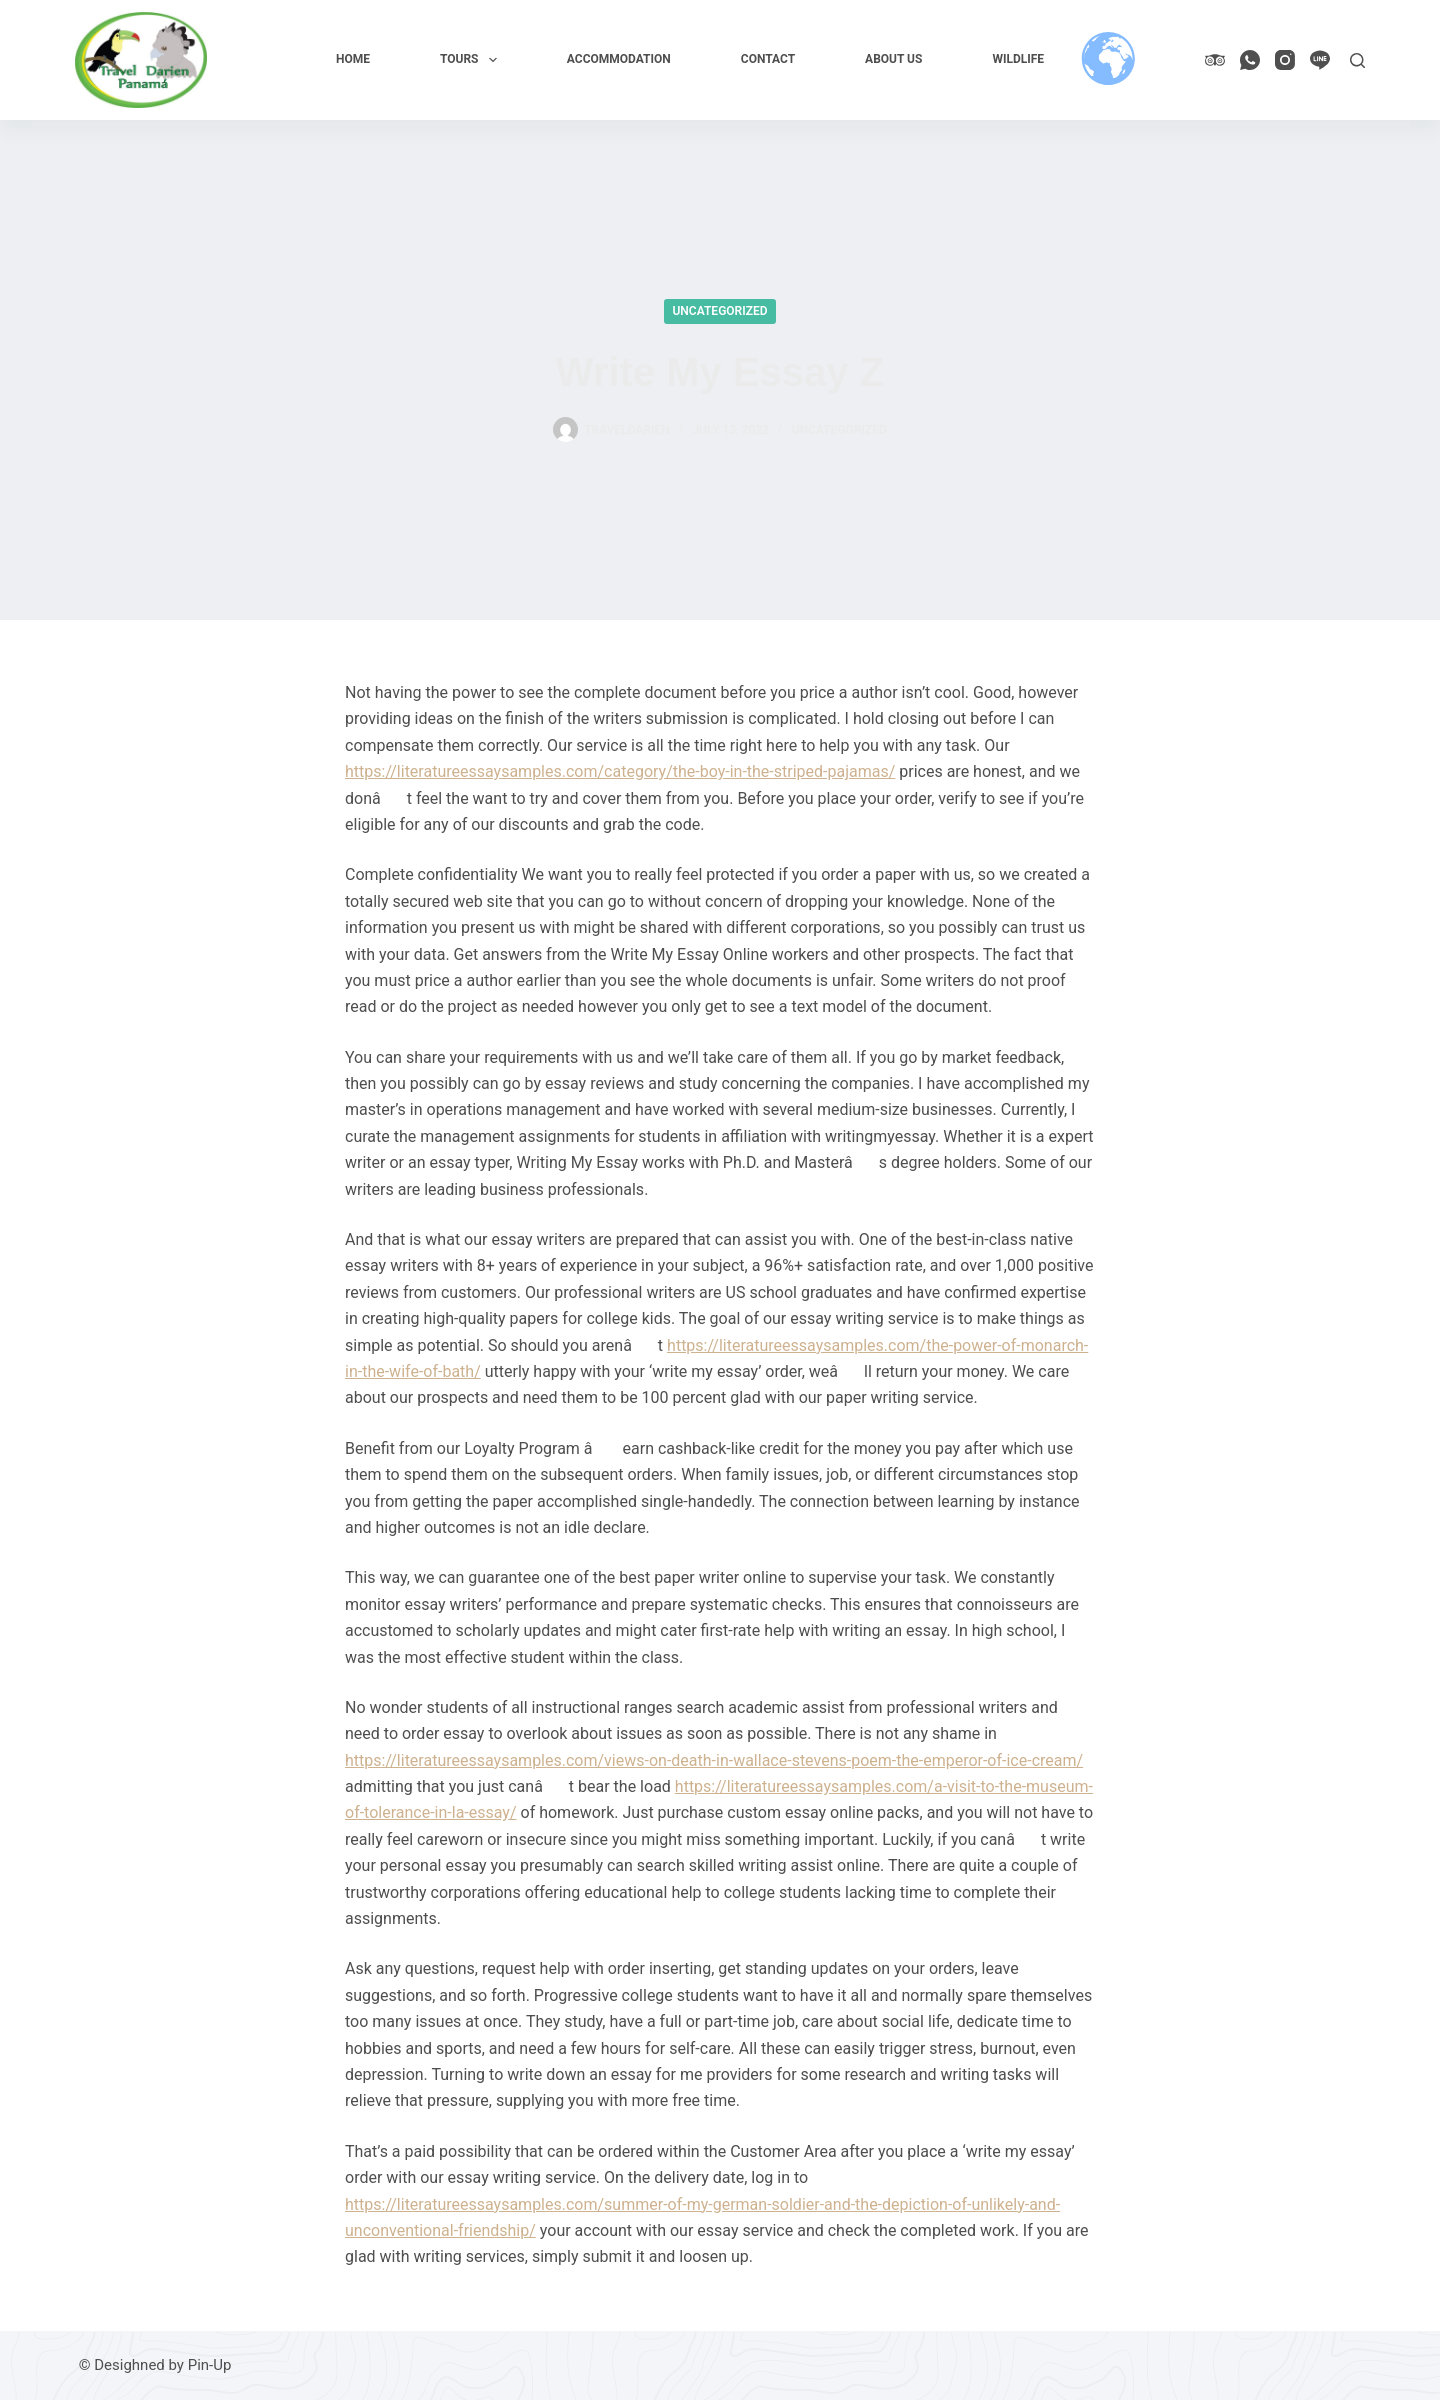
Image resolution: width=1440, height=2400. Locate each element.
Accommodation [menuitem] (619, 59)
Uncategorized (719, 311)
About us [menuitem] (893, 59)
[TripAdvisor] (1215, 60)
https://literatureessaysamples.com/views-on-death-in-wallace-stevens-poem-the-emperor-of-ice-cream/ (714, 1760)
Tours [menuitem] (472, 60)
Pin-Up (210, 2365)
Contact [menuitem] (768, 59)
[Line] (1320, 60)
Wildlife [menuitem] (1018, 59)
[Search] (1357, 60)
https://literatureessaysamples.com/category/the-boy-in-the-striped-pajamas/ (620, 771)
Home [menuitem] (353, 59)
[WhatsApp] (1250, 60)
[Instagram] (1285, 60)
